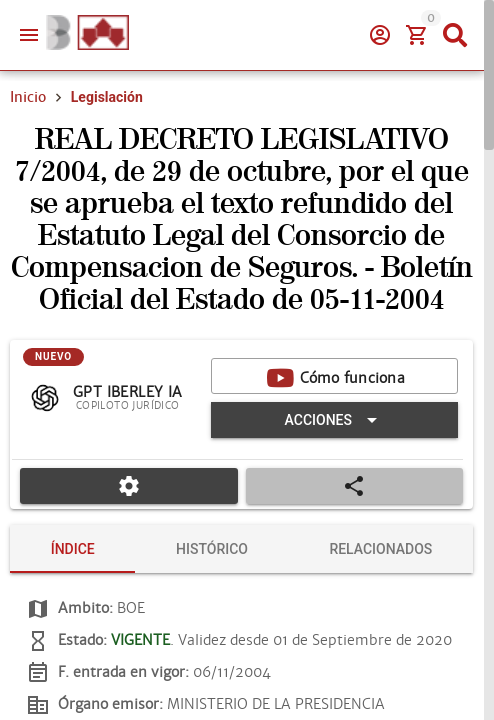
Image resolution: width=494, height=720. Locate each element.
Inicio (28, 97)
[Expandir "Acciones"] (334, 420)
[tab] (72, 549)
